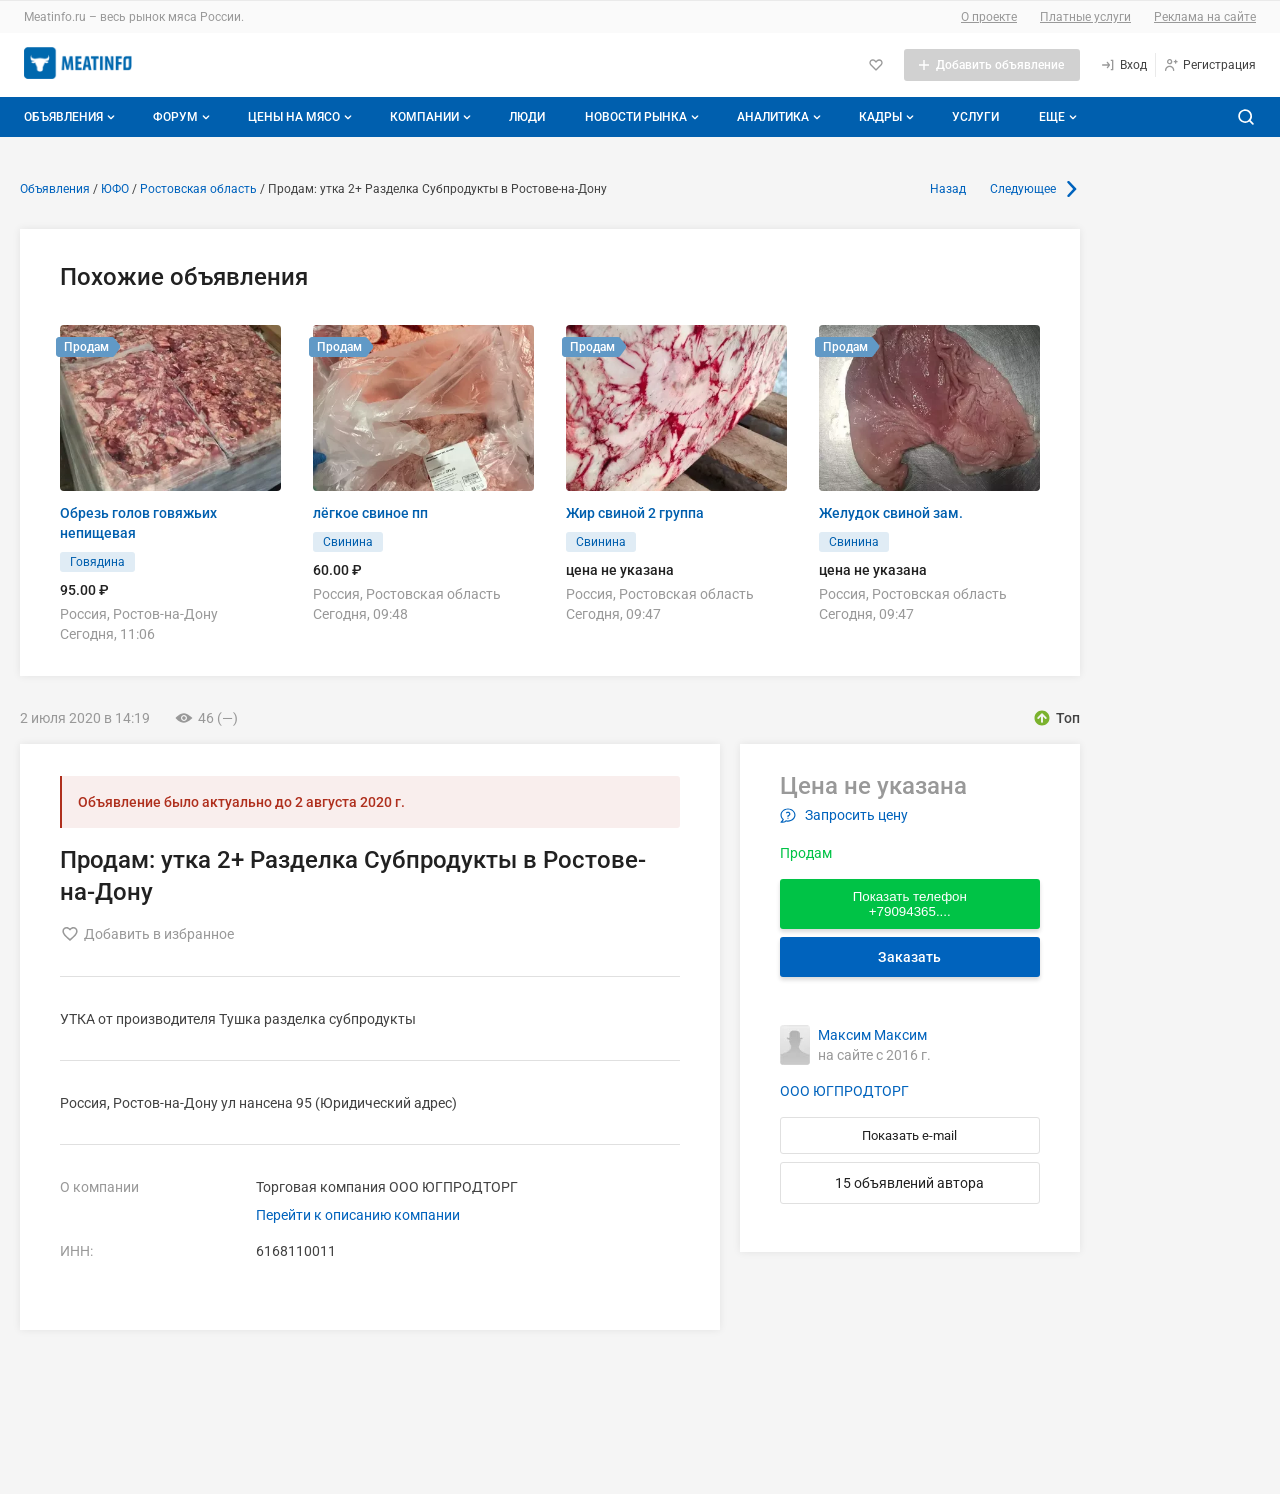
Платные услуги (1085, 17)
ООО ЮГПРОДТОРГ (844, 1091)
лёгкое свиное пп (370, 513)
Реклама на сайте (1205, 17)
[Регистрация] (1209, 65)
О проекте (989, 17)
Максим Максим (872, 1035)
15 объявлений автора (909, 1183)
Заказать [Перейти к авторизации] (909, 957)
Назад (948, 189)
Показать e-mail (909, 1135)
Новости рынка (644, 117)
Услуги (975, 117)
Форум (183, 117)
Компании (432, 117)
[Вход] (1123, 65)
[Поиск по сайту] (1246, 117)
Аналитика (781, 117)
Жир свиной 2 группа (635, 513)
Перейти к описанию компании (358, 1215)
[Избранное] (876, 65)
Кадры (888, 117)
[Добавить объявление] (992, 65)
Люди (527, 117)
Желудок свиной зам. (891, 513)
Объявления (71, 117)
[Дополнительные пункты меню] (1057, 117)
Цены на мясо (302, 117)
